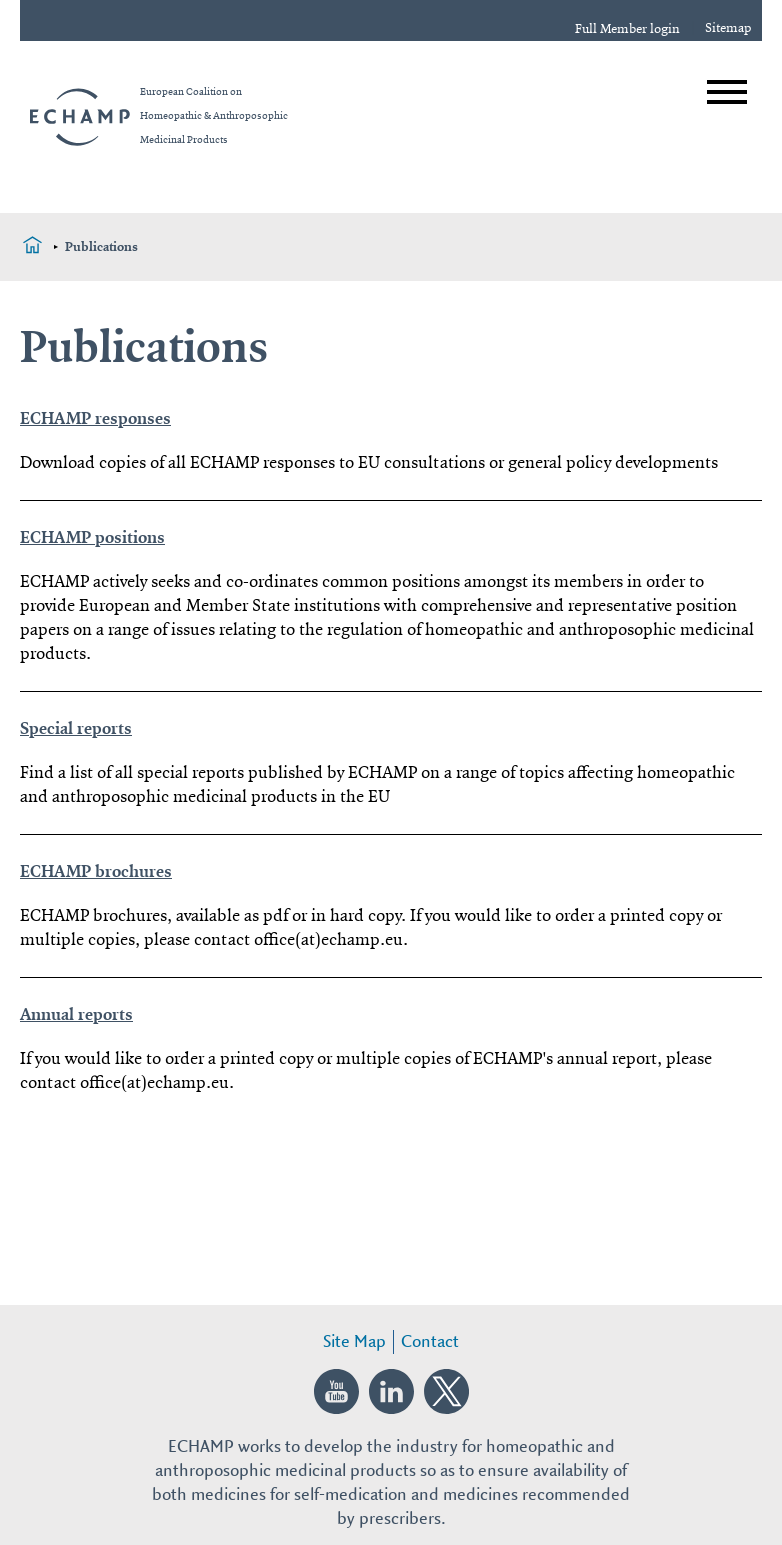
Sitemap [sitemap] (728, 28)
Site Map (354, 1342)
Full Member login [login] (627, 29)
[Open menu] (727, 92)
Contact (430, 1342)
